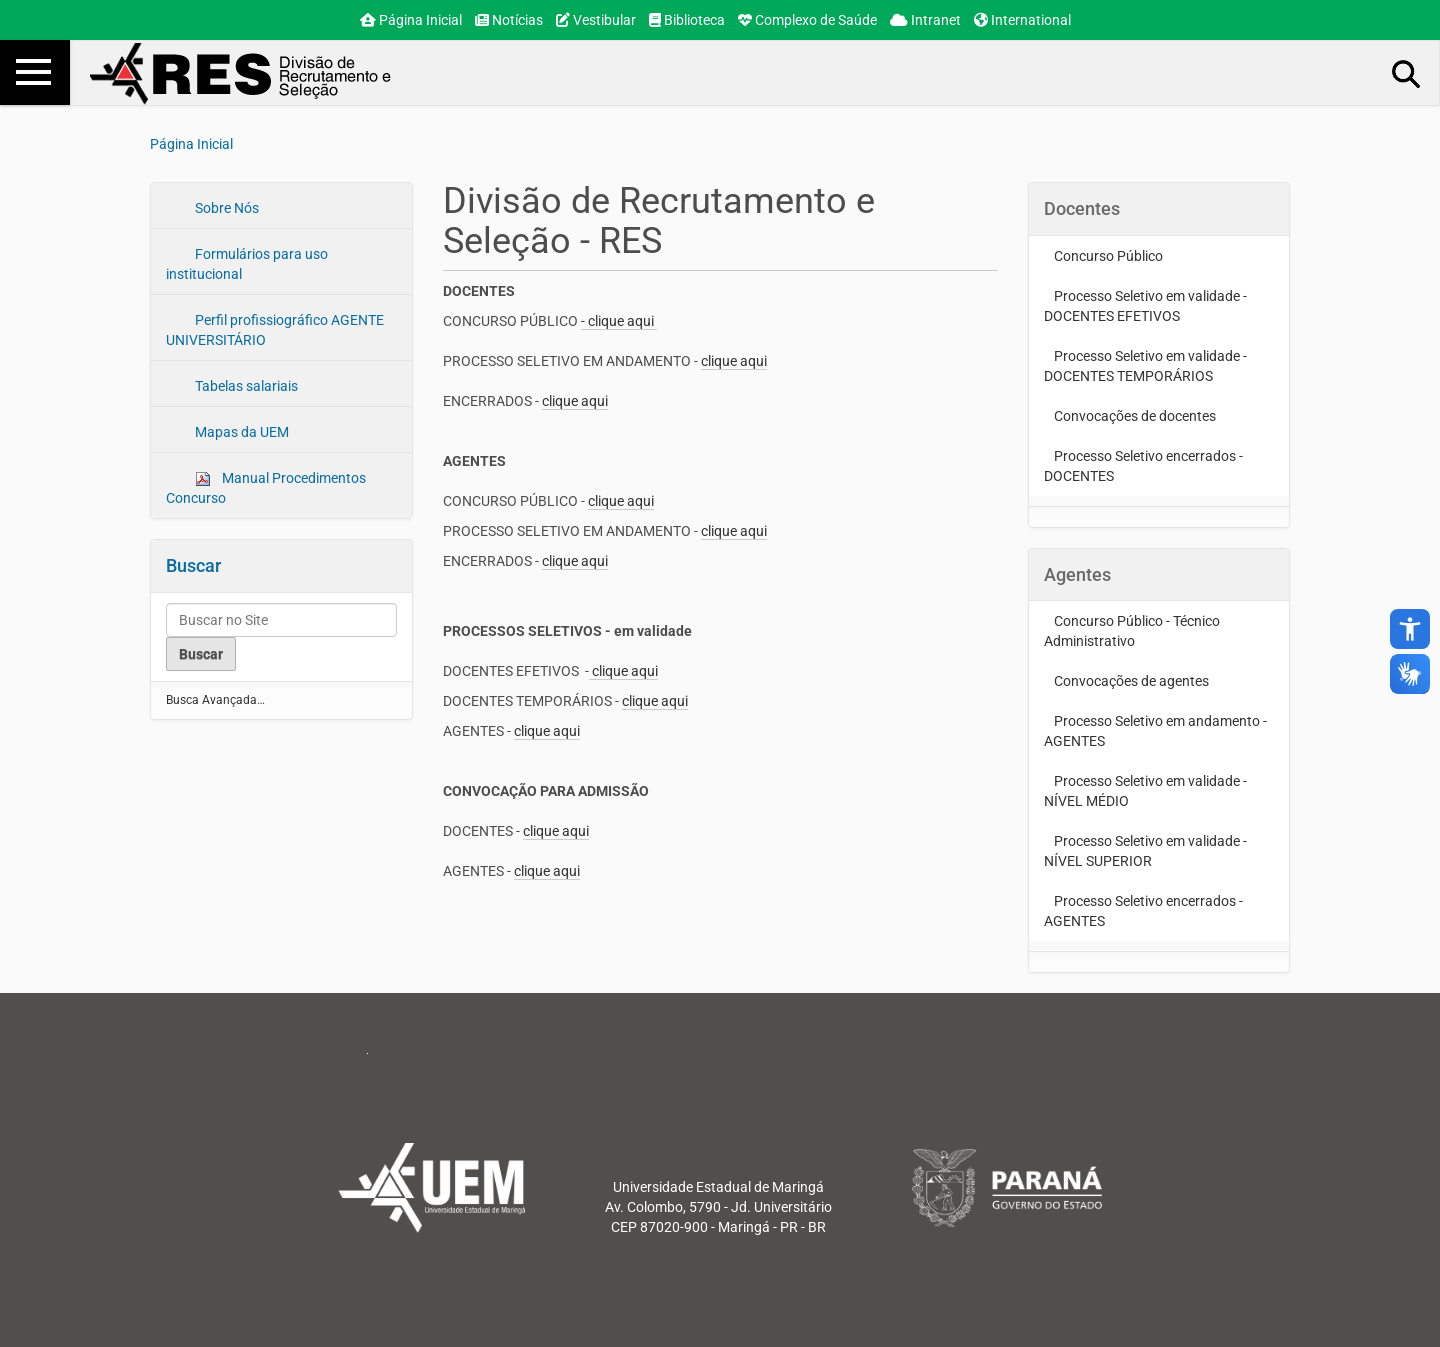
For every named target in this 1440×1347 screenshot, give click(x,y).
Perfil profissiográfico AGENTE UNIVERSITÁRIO (275, 330)
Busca (1407, 73)
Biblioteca (687, 20)
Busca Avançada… (215, 700)
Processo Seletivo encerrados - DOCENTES (1143, 466)
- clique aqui (619, 321)
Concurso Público (1108, 256)
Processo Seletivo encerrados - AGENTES (1143, 911)
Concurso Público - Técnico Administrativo (1132, 631)
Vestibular (596, 20)
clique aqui (734, 361)
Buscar (193, 565)
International (1022, 20)
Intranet (925, 20)
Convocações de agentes (1131, 681)
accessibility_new (1410, 629)
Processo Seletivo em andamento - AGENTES (1155, 731)
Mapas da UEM (240, 432)
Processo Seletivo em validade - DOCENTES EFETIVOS (1145, 306)
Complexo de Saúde (807, 20)
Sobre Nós (225, 208)
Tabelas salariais (245, 386)
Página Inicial (411, 20)
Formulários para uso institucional (247, 264)
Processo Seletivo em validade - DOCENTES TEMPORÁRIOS (1145, 366)
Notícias (509, 20)
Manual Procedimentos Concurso (266, 488)
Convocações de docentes (1135, 416)
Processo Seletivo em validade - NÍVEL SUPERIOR (1145, 851)
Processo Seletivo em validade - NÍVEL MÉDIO (1145, 791)
